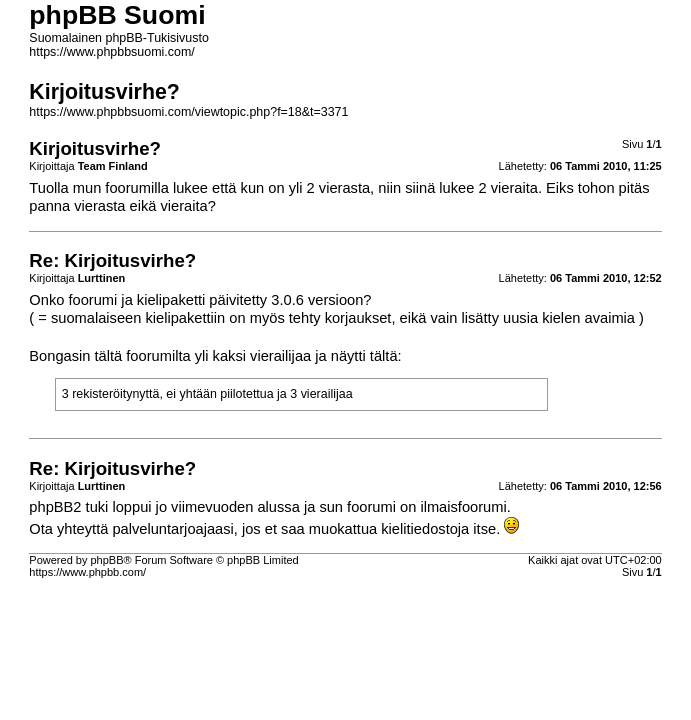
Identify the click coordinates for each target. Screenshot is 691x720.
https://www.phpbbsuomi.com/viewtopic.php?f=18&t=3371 (188, 112)
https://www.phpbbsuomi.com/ (111, 52)
